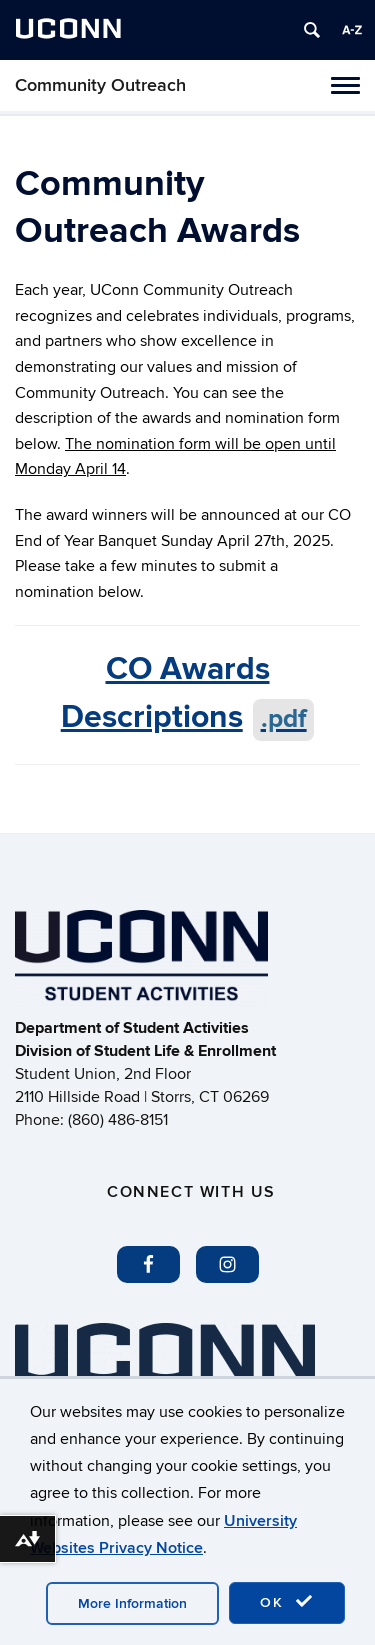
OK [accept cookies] (287, 1602)
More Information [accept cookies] (132, 1603)
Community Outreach (100, 85)
